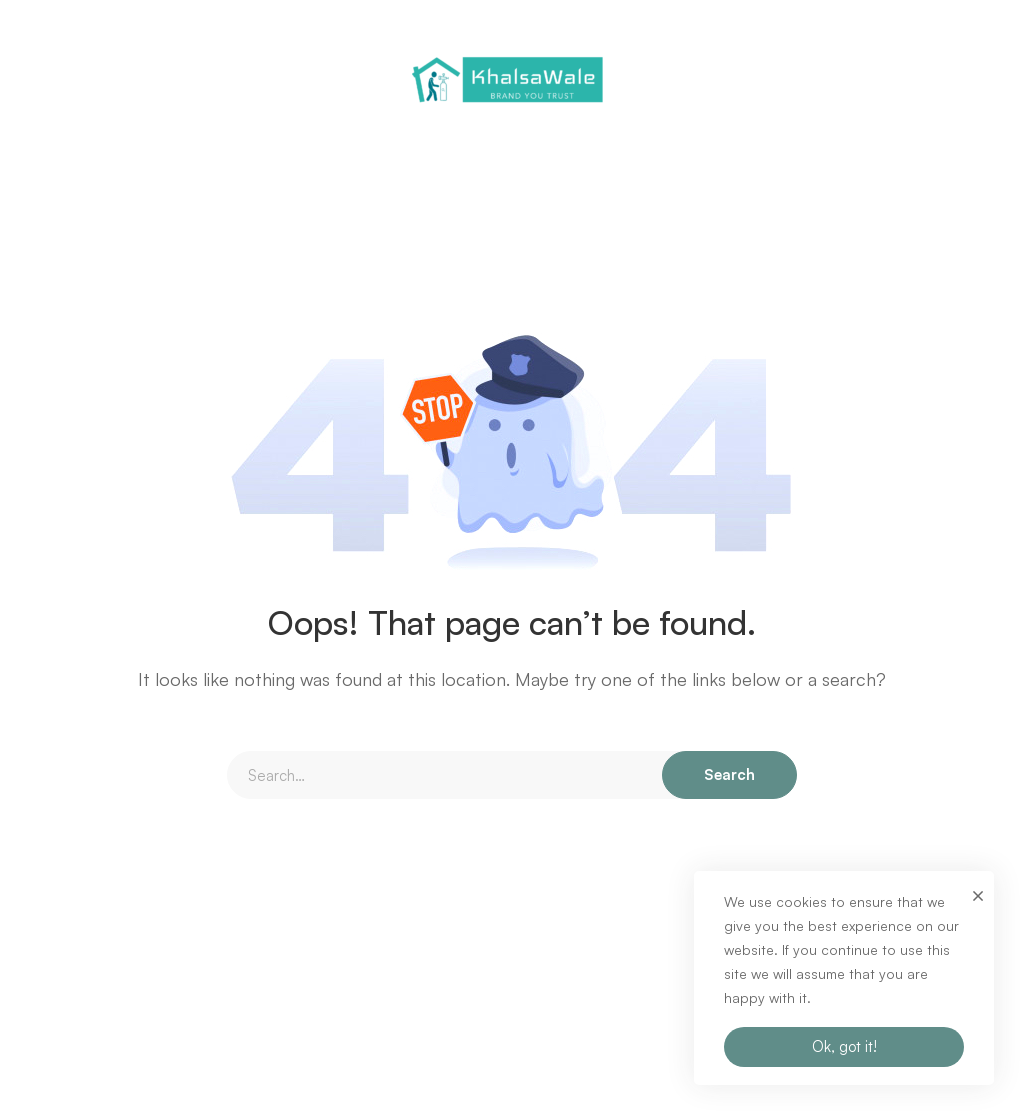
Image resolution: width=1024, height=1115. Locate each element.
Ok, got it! (844, 1046)
